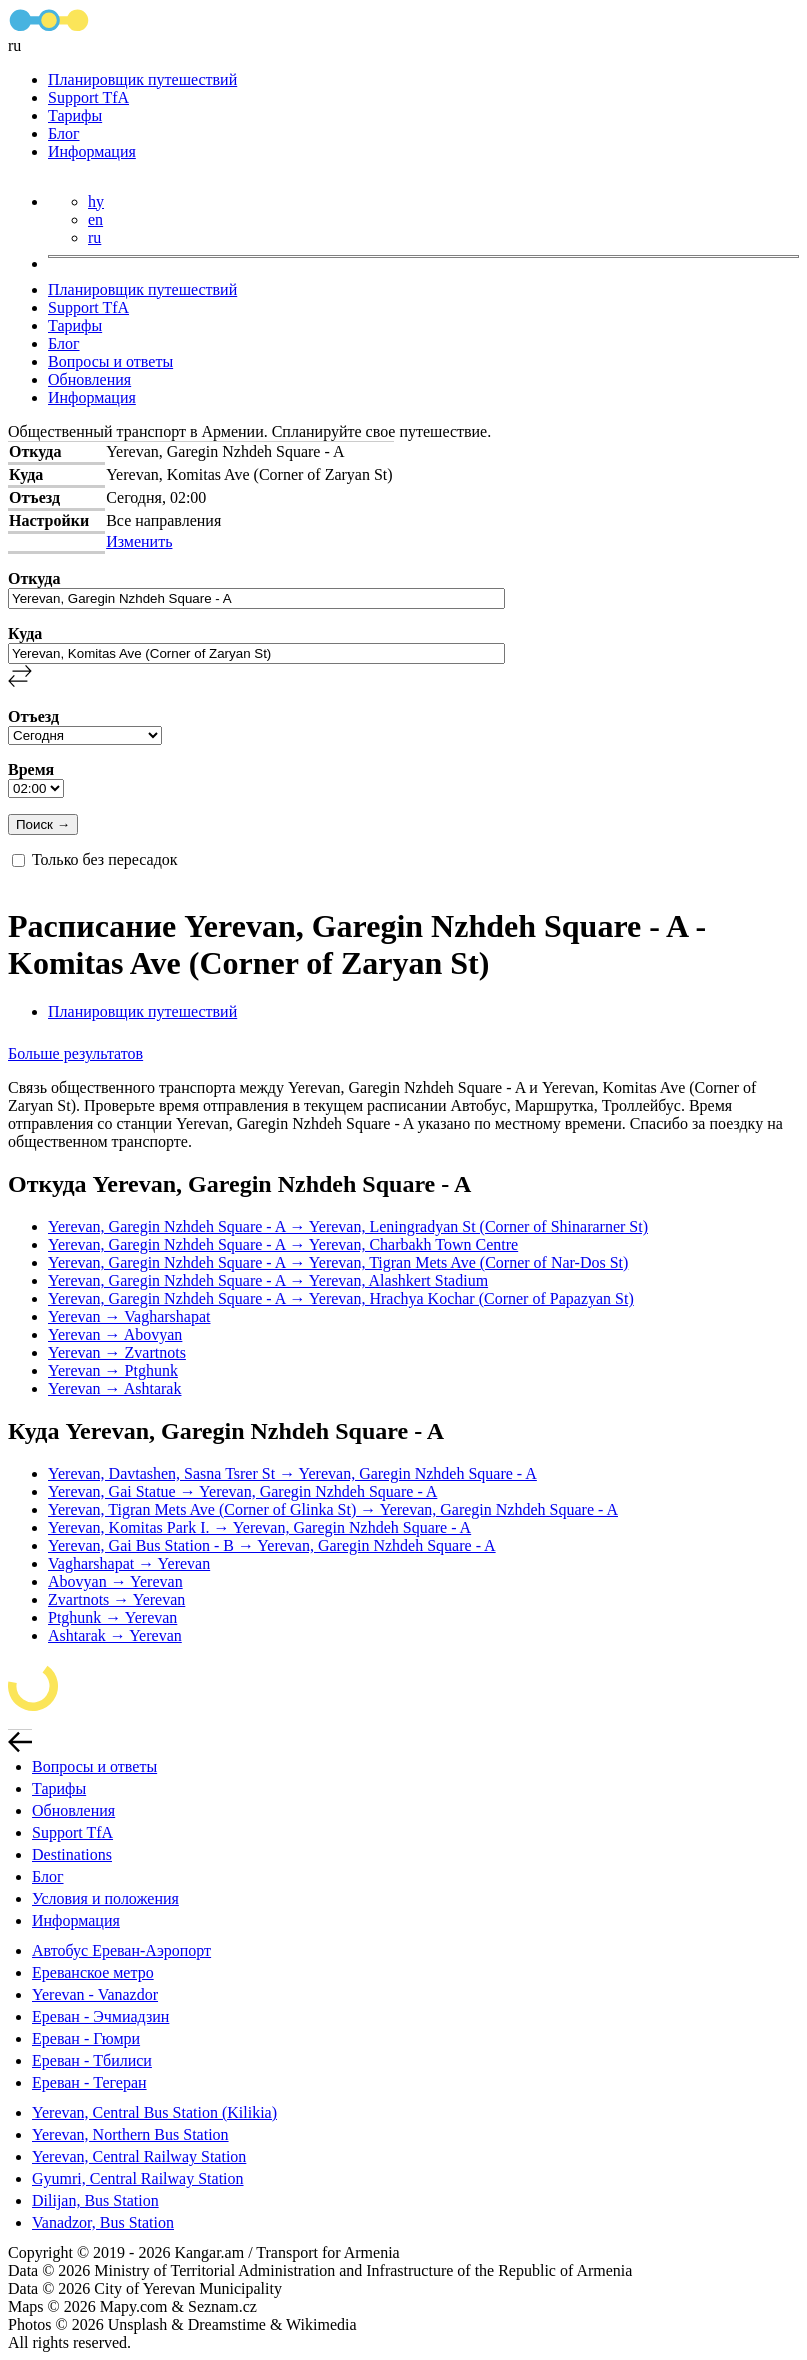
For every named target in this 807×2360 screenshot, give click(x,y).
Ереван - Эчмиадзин (100, 2016)
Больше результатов (75, 1053)
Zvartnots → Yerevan (116, 1599)
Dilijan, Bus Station (95, 2200)
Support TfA (88, 97)
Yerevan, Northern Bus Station (130, 2134)
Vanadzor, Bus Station (103, 2222)
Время (31, 769)
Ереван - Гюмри (86, 2038)
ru (94, 237)
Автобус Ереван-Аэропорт (121, 1950)
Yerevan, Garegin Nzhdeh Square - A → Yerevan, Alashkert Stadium (268, 1280)
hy (96, 201)
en (95, 219)
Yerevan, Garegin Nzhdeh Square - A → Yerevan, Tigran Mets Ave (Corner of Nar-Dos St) (338, 1262)
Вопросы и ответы (110, 361)
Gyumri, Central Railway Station (138, 2178)
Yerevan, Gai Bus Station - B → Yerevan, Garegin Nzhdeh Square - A (272, 1545)
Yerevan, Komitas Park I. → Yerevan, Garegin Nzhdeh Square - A (259, 1527)
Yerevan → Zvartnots (117, 1352)
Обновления (89, 379)
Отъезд (33, 716)
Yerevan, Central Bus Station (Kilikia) (154, 2112)
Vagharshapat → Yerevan (129, 1563)
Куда (25, 633)
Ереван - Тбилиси (92, 2060)
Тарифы (75, 115)
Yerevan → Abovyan (115, 1334)
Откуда (34, 578)
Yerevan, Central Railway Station (139, 2156)
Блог (64, 133)
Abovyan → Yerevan (115, 1581)
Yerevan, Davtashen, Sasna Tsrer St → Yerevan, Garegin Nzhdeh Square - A (292, 1473)
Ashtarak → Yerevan (115, 1635)
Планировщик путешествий (142, 79)
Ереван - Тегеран (89, 2082)
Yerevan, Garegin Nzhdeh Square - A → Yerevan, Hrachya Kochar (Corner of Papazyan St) (341, 1298)
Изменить (139, 541)
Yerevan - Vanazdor (95, 1994)
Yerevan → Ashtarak (114, 1388)
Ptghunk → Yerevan (112, 1617)
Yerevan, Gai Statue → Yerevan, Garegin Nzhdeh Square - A (242, 1491)
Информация (92, 151)
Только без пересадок (105, 859)
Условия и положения (105, 1898)
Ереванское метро (93, 1972)
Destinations (72, 1854)
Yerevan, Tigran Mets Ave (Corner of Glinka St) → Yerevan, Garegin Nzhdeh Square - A (333, 1509)
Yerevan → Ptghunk (113, 1370)
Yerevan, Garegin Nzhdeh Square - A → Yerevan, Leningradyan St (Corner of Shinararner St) (348, 1226)
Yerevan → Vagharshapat (129, 1316)
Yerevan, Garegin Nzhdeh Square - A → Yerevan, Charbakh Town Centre (283, 1244)
